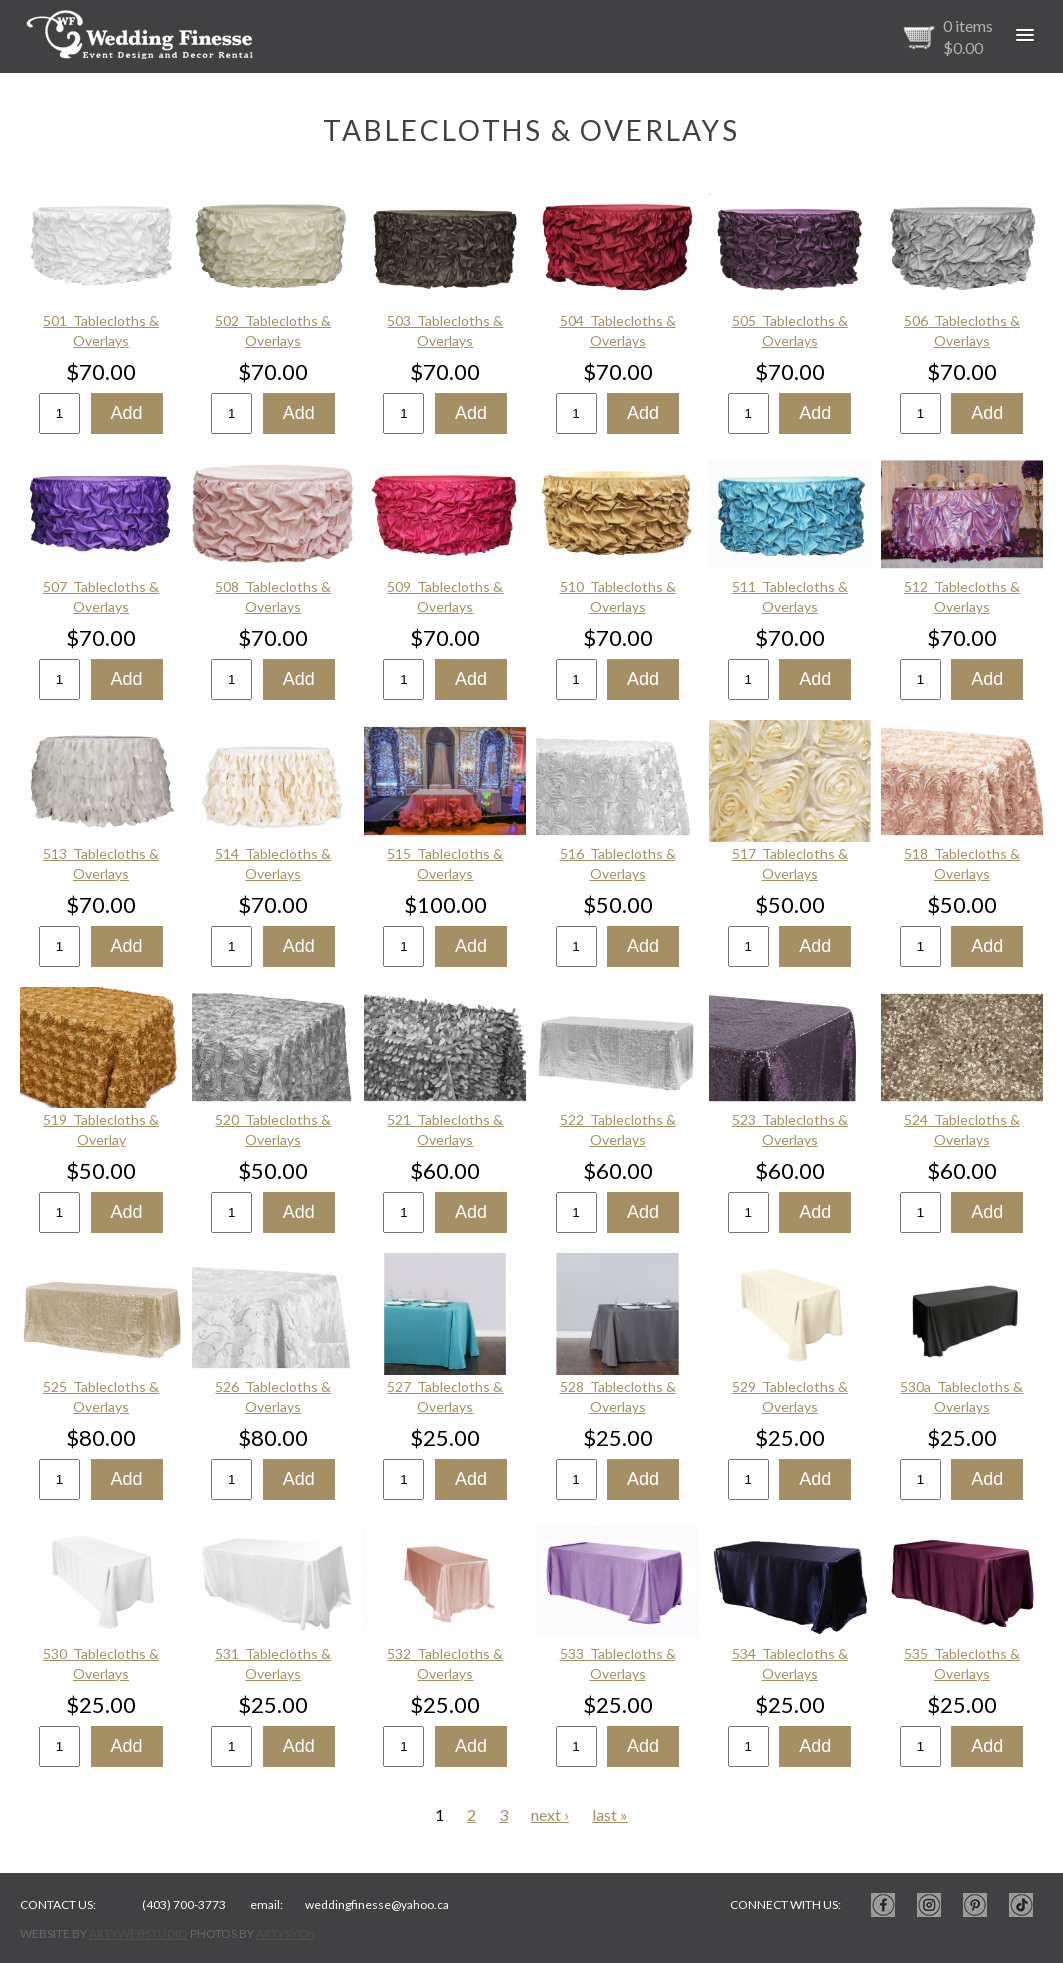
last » (610, 1814)
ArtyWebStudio (138, 1933)
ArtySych (285, 1933)
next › (550, 1814)
